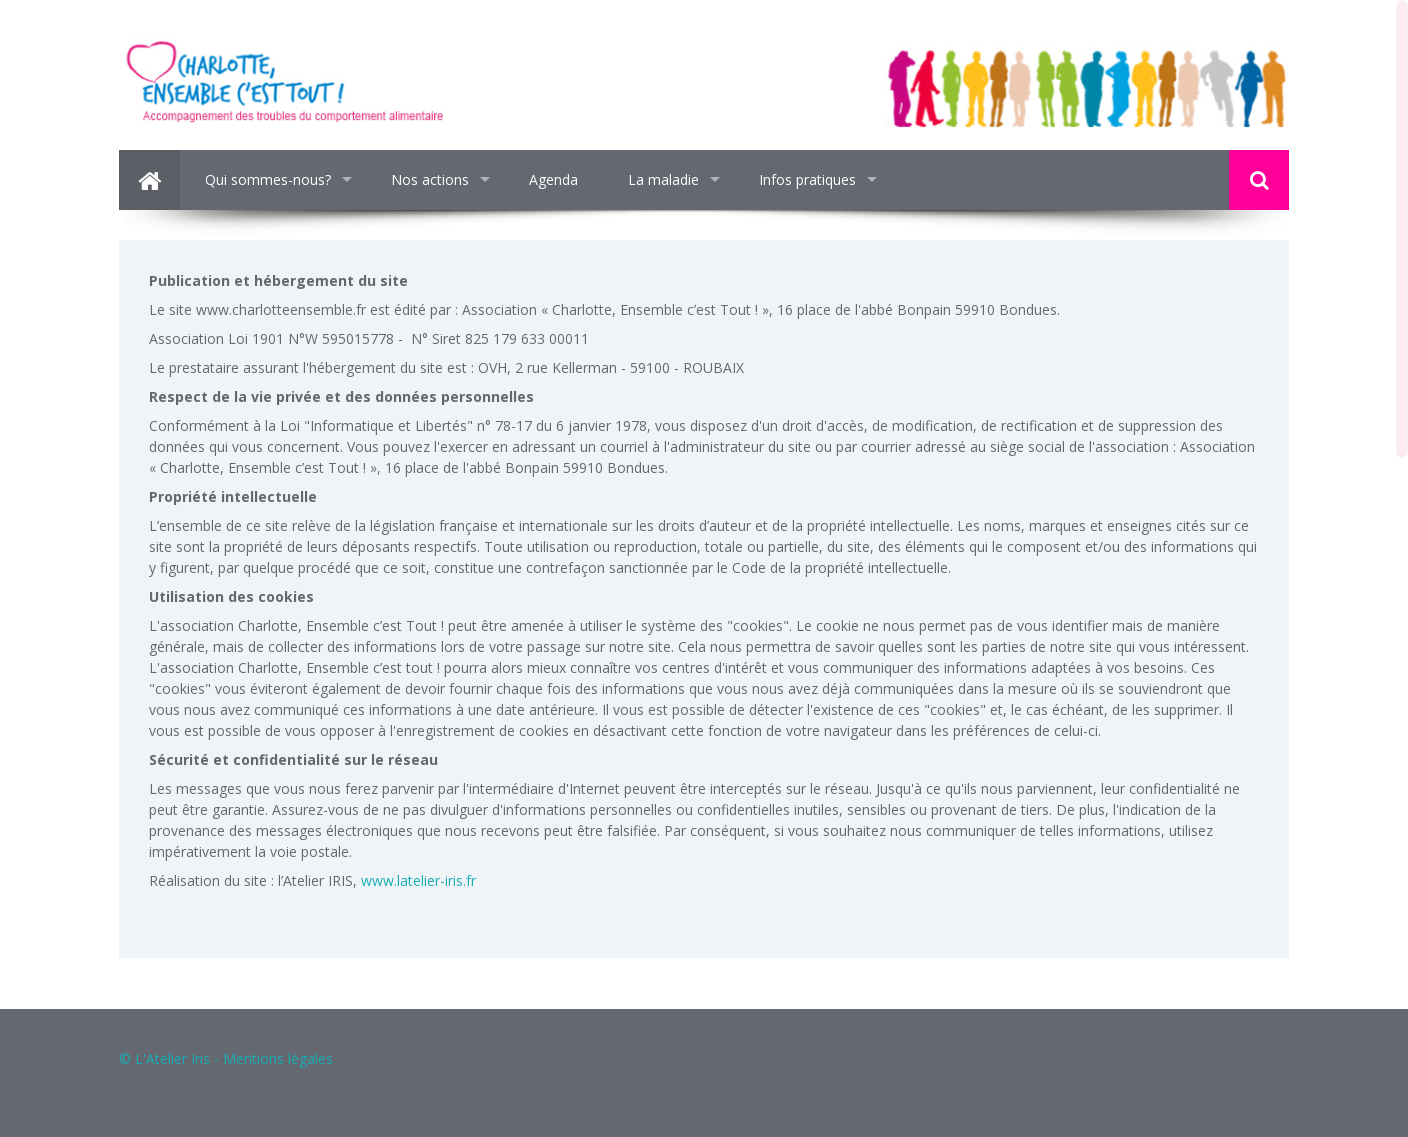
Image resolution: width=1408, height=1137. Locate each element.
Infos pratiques (807, 179)
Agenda (553, 179)
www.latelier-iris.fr (418, 880)
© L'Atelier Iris (164, 1058)
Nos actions (430, 179)
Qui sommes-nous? (268, 179)
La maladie (663, 179)
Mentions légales (278, 1058)
